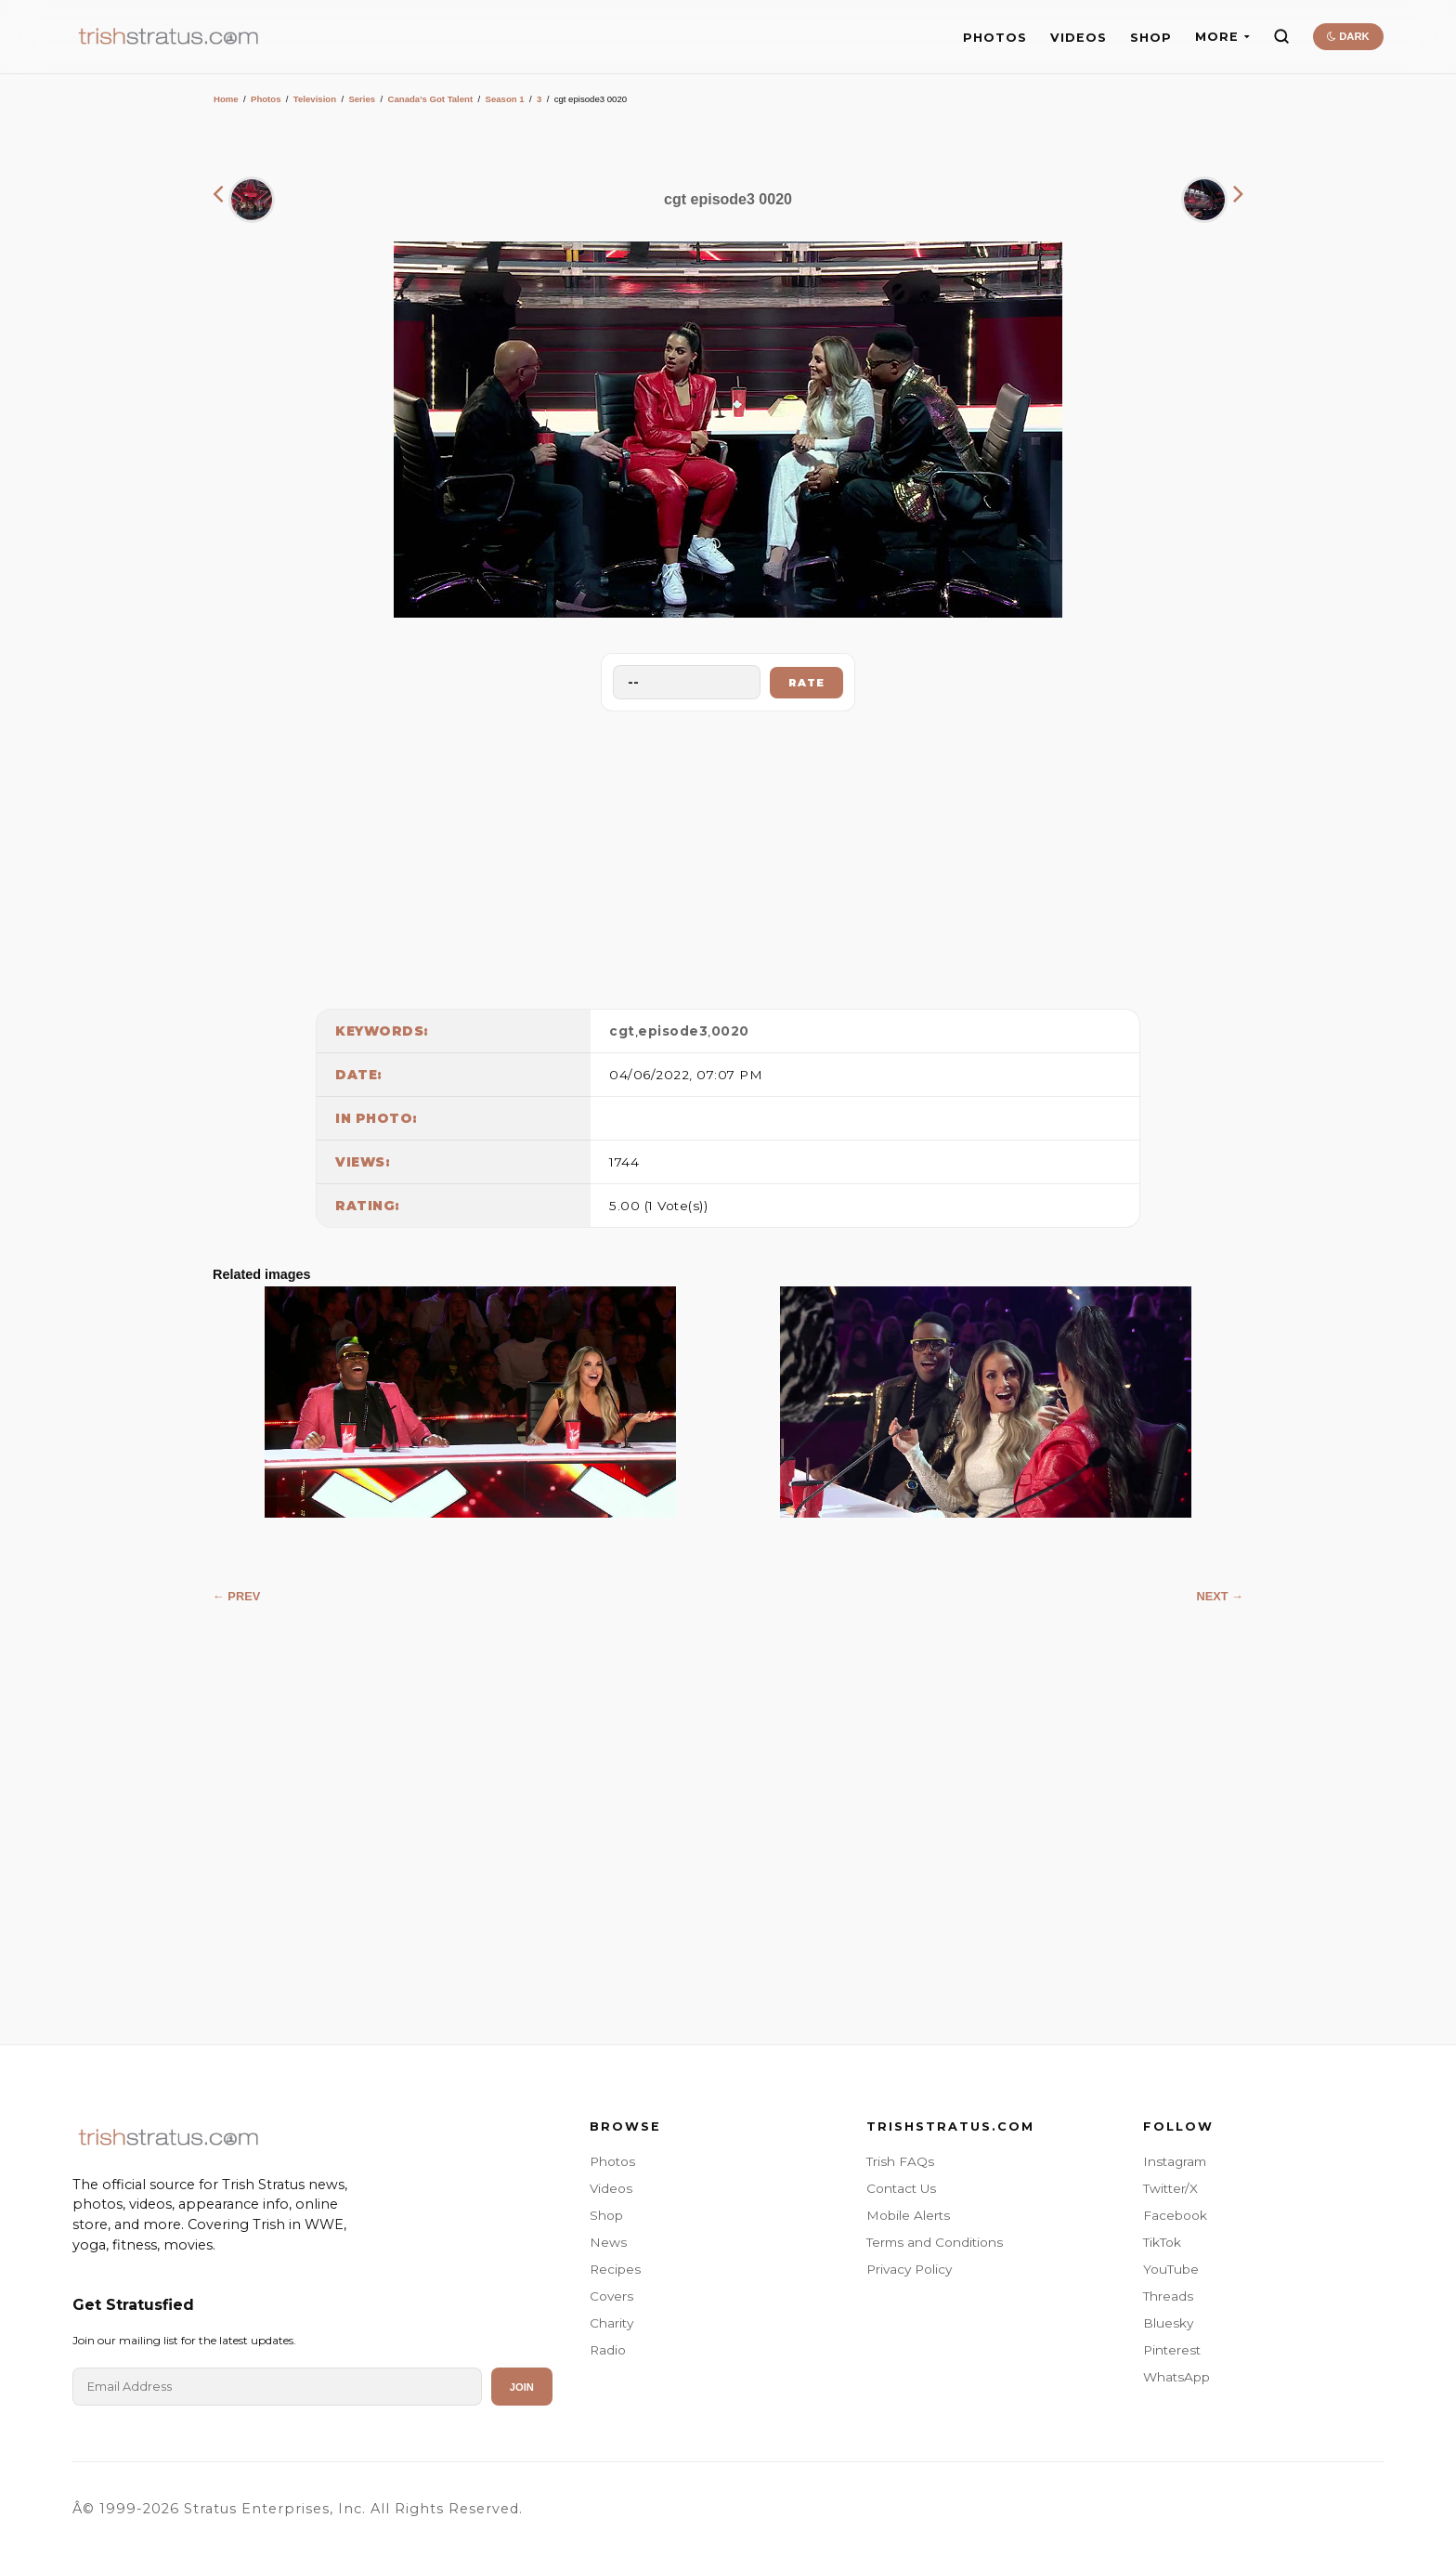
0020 (730, 1031)
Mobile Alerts (908, 2215)
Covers (611, 2296)
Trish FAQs (900, 2161)
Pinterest (1172, 2349)
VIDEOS (1078, 38)
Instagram (1174, 2161)
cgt (622, 1031)
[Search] (1281, 36)
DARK (1348, 36)
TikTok (1162, 2242)
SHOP (1151, 38)
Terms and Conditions (934, 2242)
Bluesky (1168, 2323)
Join (522, 2387)
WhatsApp (1176, 2376)
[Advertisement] (728, 855)
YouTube (1171, 2269)
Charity (611, 2323)
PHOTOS (995, 38)
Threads (1168, 2296)
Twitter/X (1170, 2188)
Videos (611, 2188)
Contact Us (901, 2188)
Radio (608, 2349)
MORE (1222, 37)
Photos (266, 99)
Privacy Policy (909, 2269)
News (608, 2242)
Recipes (615, 2269)
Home (226, 99)
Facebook (1175, 2215)
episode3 (673, 1031)
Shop (606, 2215)
